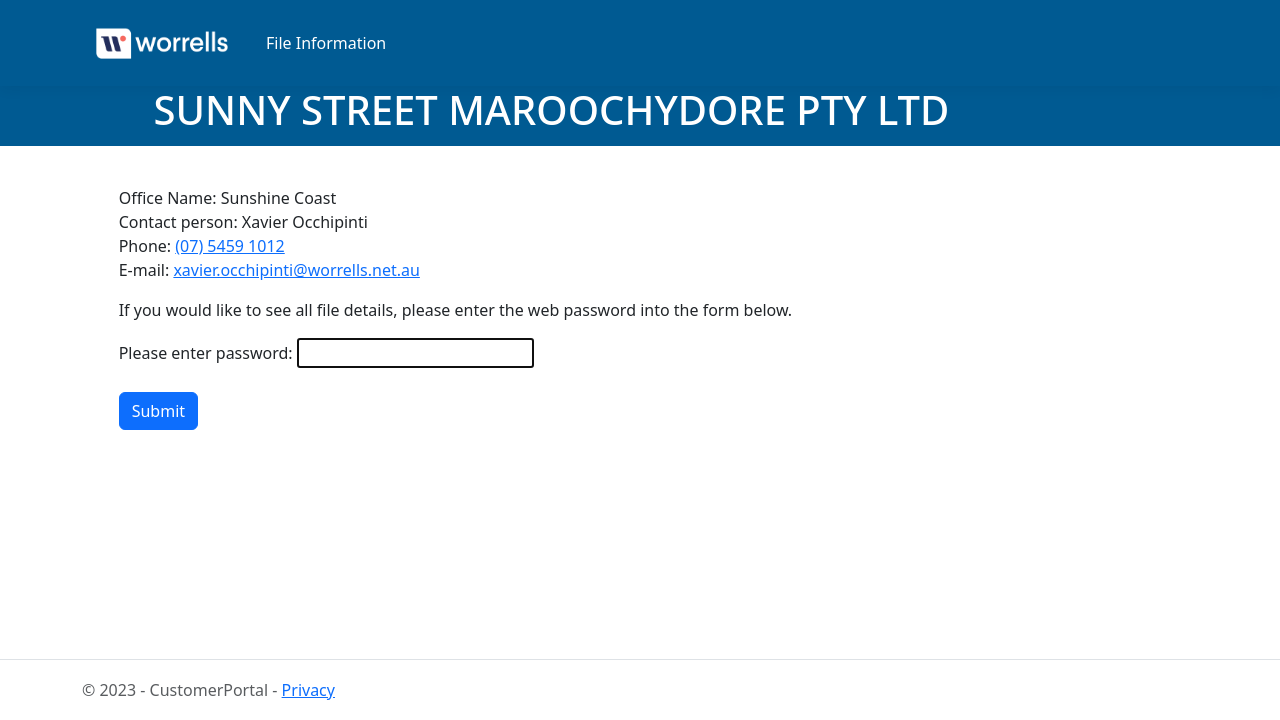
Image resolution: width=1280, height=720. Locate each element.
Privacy (308, 690)
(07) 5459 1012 (229, 246)
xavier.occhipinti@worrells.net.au (296, 270)
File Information (326, 43)
